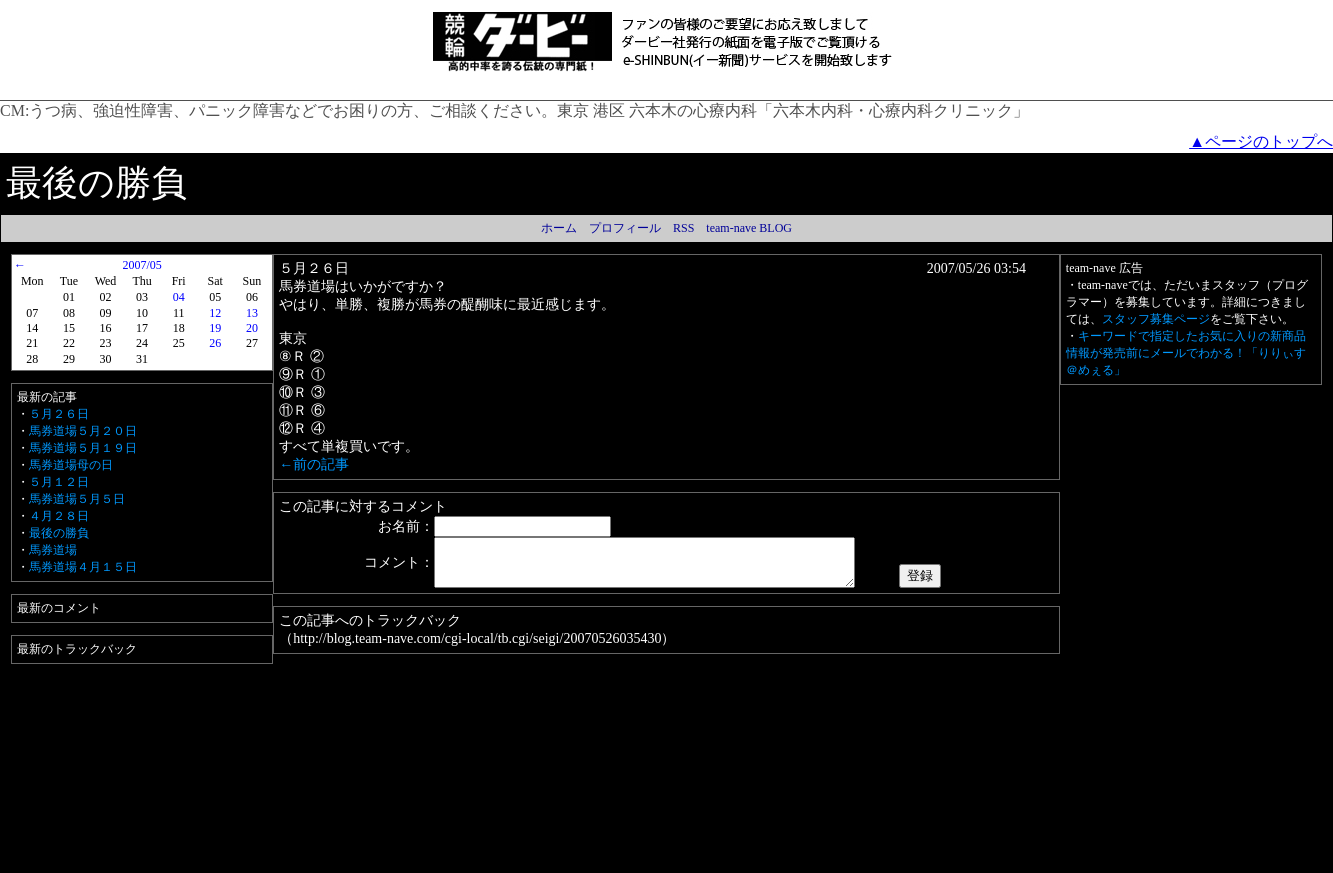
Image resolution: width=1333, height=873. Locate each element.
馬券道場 (53, 550)
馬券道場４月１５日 (83, 567)
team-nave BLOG (749, 228)
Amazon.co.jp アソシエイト (604, 859)
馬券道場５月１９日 (83, 448)
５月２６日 (59, 414)
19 (215, 328)
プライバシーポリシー (466, 859)
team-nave (878, 859)
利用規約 (371, 859)
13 (252, 313)
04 (179, 297)
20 (252, 328)
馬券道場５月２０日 (83, 431)
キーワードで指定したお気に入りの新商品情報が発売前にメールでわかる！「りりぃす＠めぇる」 (1186, 353)
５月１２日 (59, 482)
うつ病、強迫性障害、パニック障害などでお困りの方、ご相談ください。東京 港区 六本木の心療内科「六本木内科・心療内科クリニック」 (529, 110)
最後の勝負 (59, 533)
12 (215, 313)
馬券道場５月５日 (77, 499)
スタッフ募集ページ (1156, 319)
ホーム (559, 228)
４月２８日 (59, 516)
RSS (683, 228)
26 (215, 343)
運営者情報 (715, 859)
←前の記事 (314, 464)
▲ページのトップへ (1261, 141)
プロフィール (625, 228)
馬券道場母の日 (71, 465)
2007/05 (141, 265)
